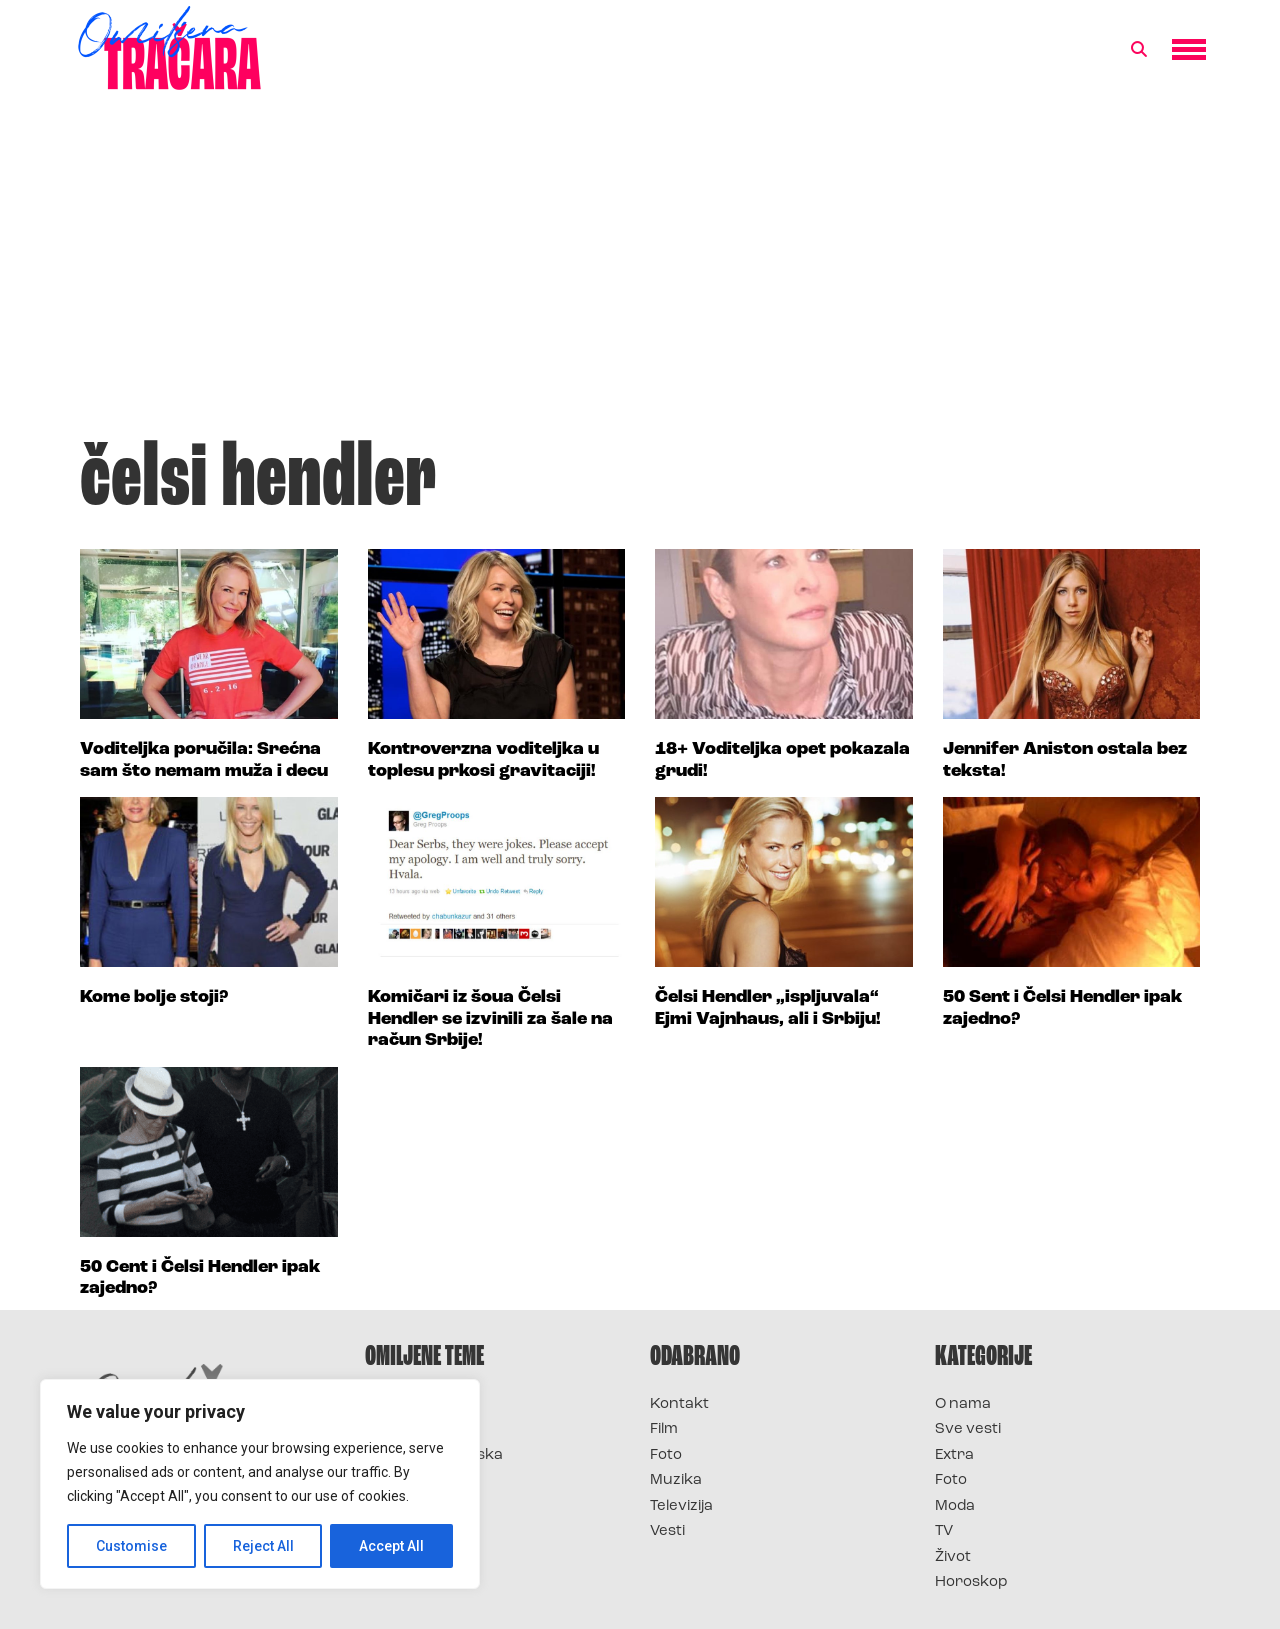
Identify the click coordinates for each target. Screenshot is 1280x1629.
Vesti (667, 1531)
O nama (963, 1404)
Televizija (681, 1506)
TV (944, 1531)
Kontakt (679, 1404)
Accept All (391, 1546)
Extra (954, 1455)
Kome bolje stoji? (154, 997)
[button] (1139, 50)
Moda (955, 1506)
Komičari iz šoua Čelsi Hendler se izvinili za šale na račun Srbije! (490, 1019)
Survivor (398, 1404)
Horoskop (971, 1582)
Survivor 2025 (417, 1429)
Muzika (676, 1480)
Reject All (263, 1546)
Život (953, 1557)
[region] (260, 1484)
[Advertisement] (640, 274)
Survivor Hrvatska (434, 1455)
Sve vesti (968, 1429)
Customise (131, 1546)
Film (664, 1429)
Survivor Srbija (421, 1480)
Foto (666, 1455)
